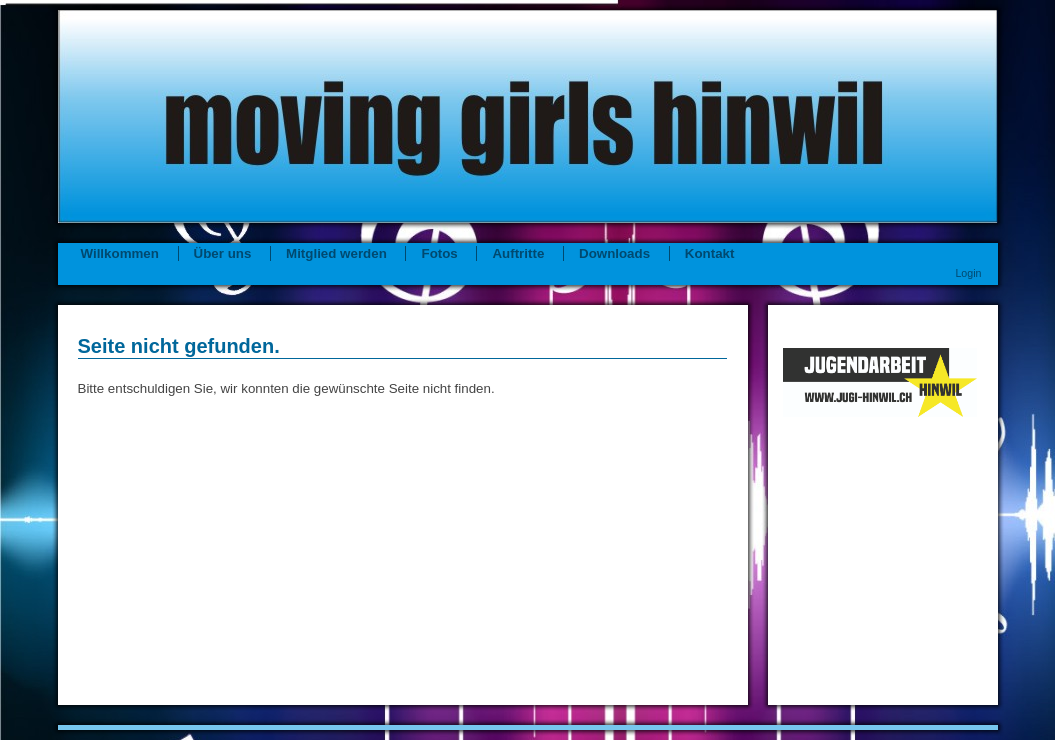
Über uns (223, 253)
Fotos (441, 253)
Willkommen (120, 253)
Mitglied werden (336, 253)
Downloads (614, 253)
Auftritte (518, 253)
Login (968, 273)
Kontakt (710, 253)
